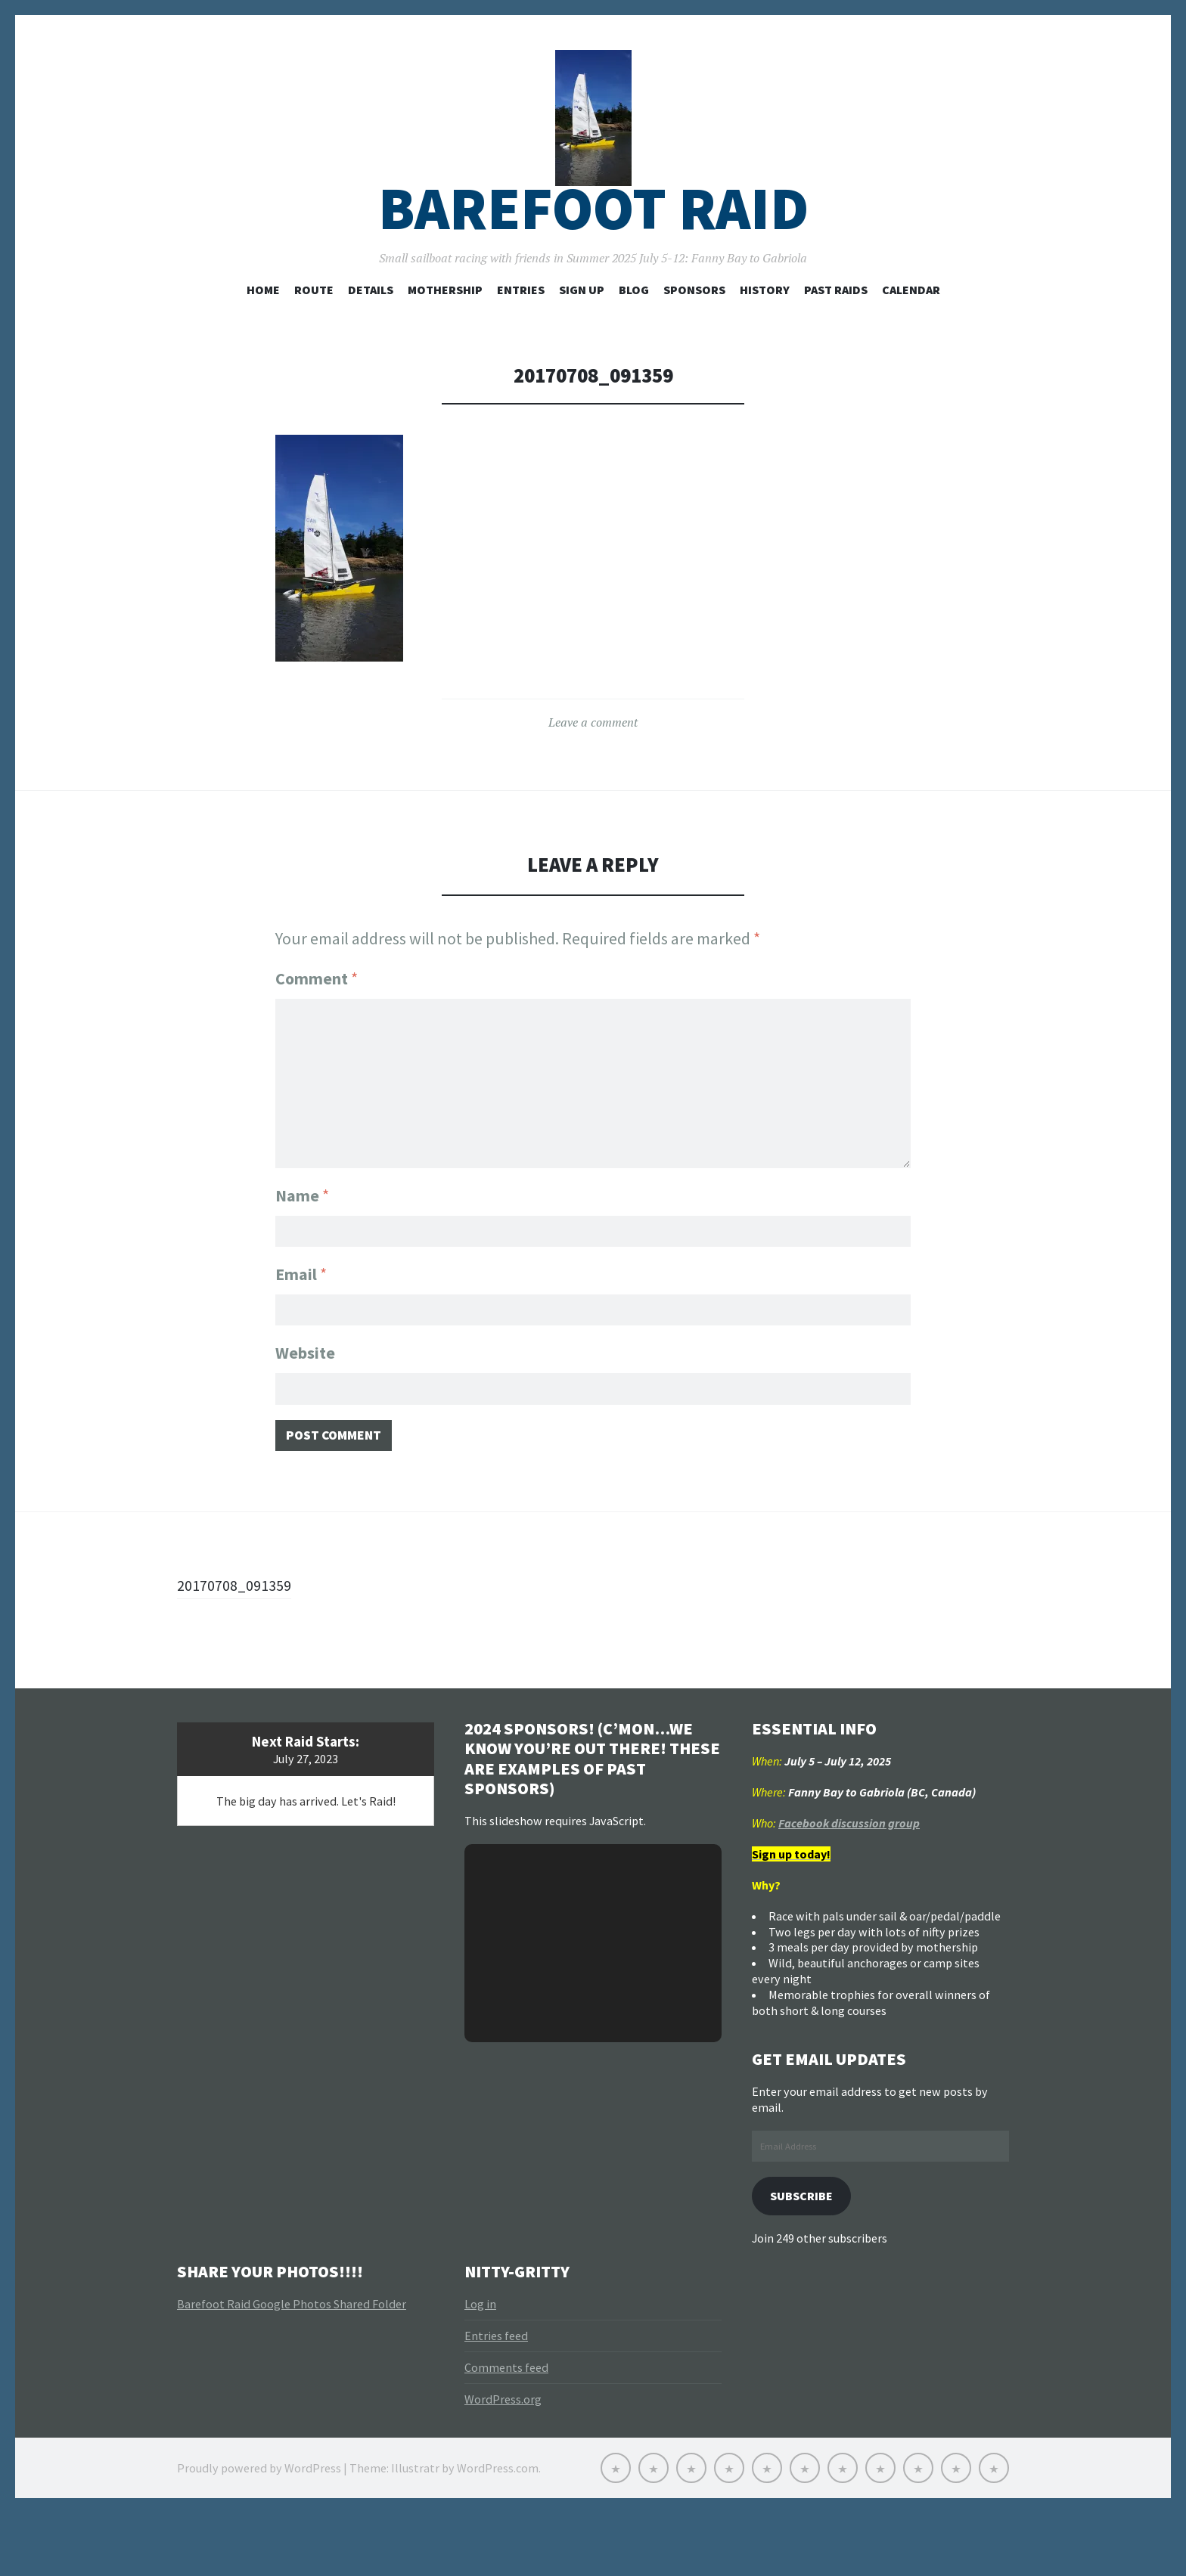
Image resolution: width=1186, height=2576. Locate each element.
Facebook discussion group (849, 1882)
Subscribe (806, 2256)
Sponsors (694, 341)
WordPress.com (498, 2530)
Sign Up (581, 341)
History (765, 341)
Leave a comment (593, 773)
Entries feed (496, 2398)
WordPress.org (503, 2461)
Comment (316, 1030)
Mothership (445, 341)
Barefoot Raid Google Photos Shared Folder (291, 2366)
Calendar (911, 341)
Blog (634, 341)
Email (301, 1322)
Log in (480, 2366)
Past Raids (836, 341)
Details (370, 341)
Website (305, 1404)
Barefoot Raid (593, 260)
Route (314, 341)
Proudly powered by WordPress (259, 2530)
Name (302, 1240)
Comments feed (506, 2430)
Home (263, 341)
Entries (521, 341)
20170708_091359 (240, 1643)
